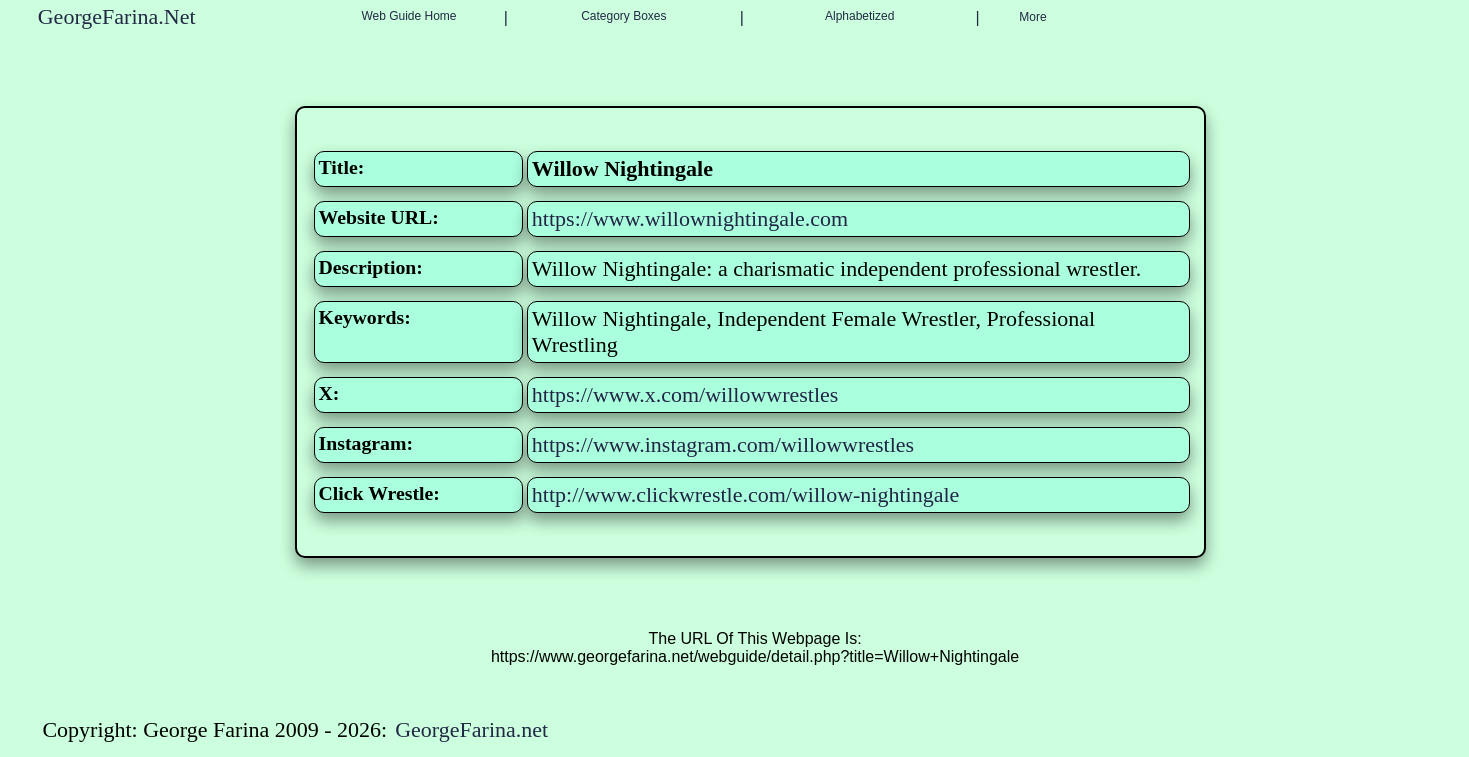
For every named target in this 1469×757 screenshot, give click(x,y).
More (1032, 17)
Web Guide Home (408, 16)
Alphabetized (859, 16)
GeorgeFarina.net (471, 729)
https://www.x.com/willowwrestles (685, 394)
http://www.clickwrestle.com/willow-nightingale (746, 494)
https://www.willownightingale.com (690, 218)
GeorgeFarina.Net (117, 16)
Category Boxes (623, 16)
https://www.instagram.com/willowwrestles (723, 444)
